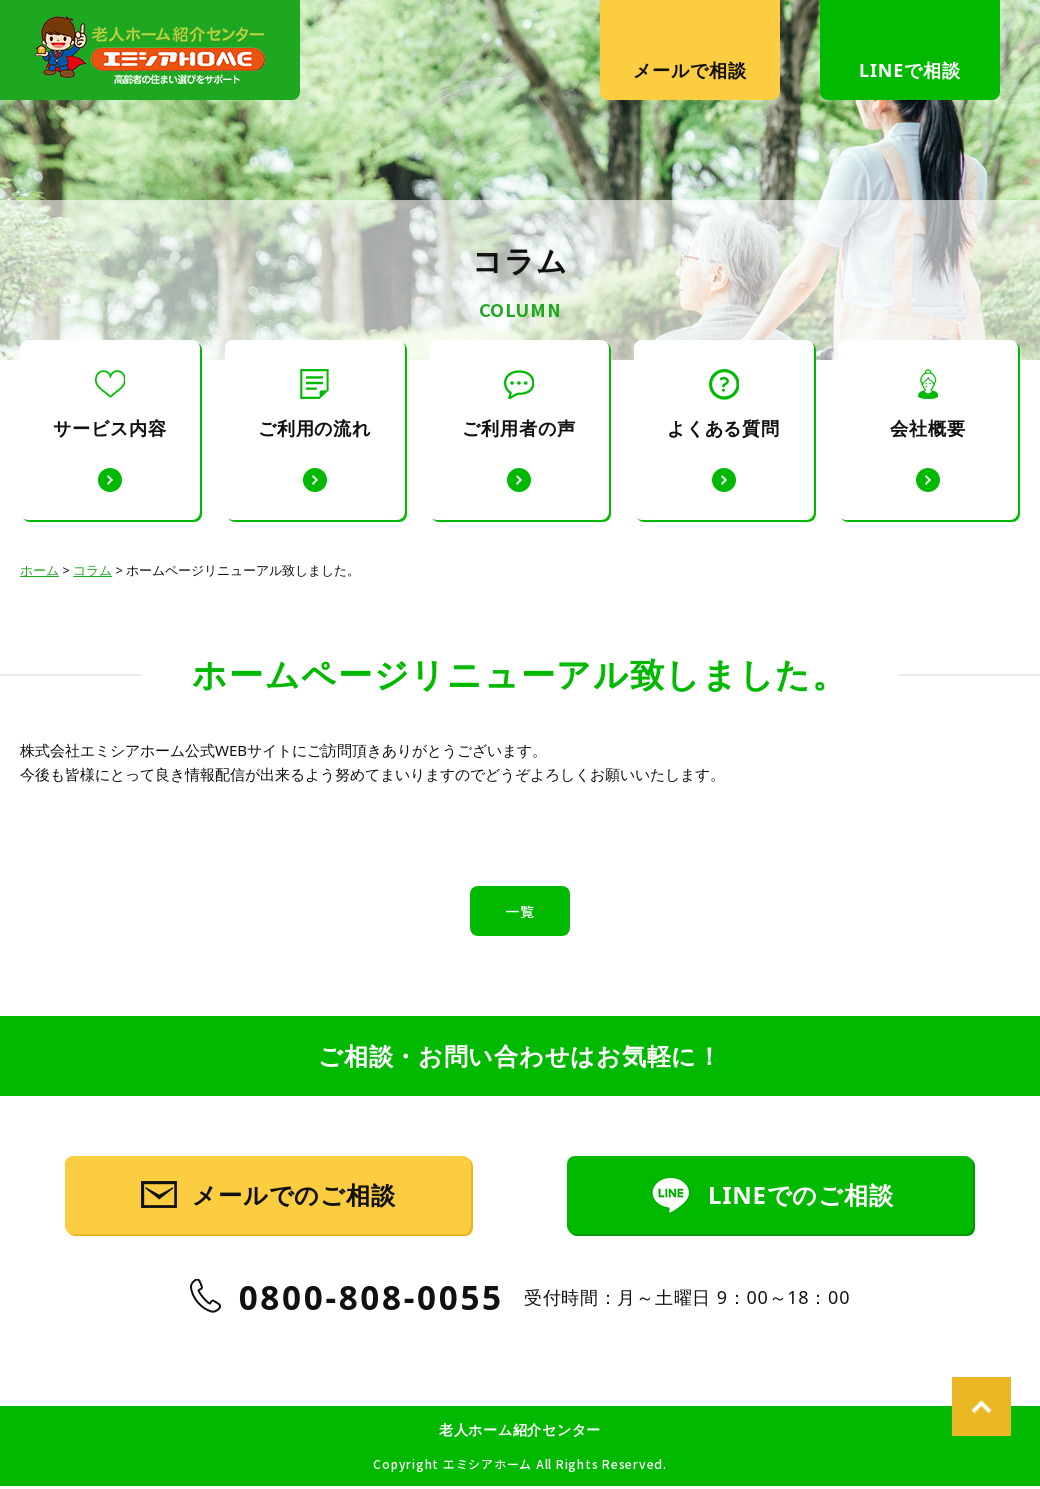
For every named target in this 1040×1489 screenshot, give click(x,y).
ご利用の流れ (314, 404)
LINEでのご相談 (799, 1223)
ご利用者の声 (518, 404)
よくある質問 (723, 404)
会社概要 (928, 404)
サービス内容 (109, 404)
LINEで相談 (910, 70)
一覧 (519, 911)
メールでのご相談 (294, 1223)
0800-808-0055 (371, 1328)
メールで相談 (689, 70)
